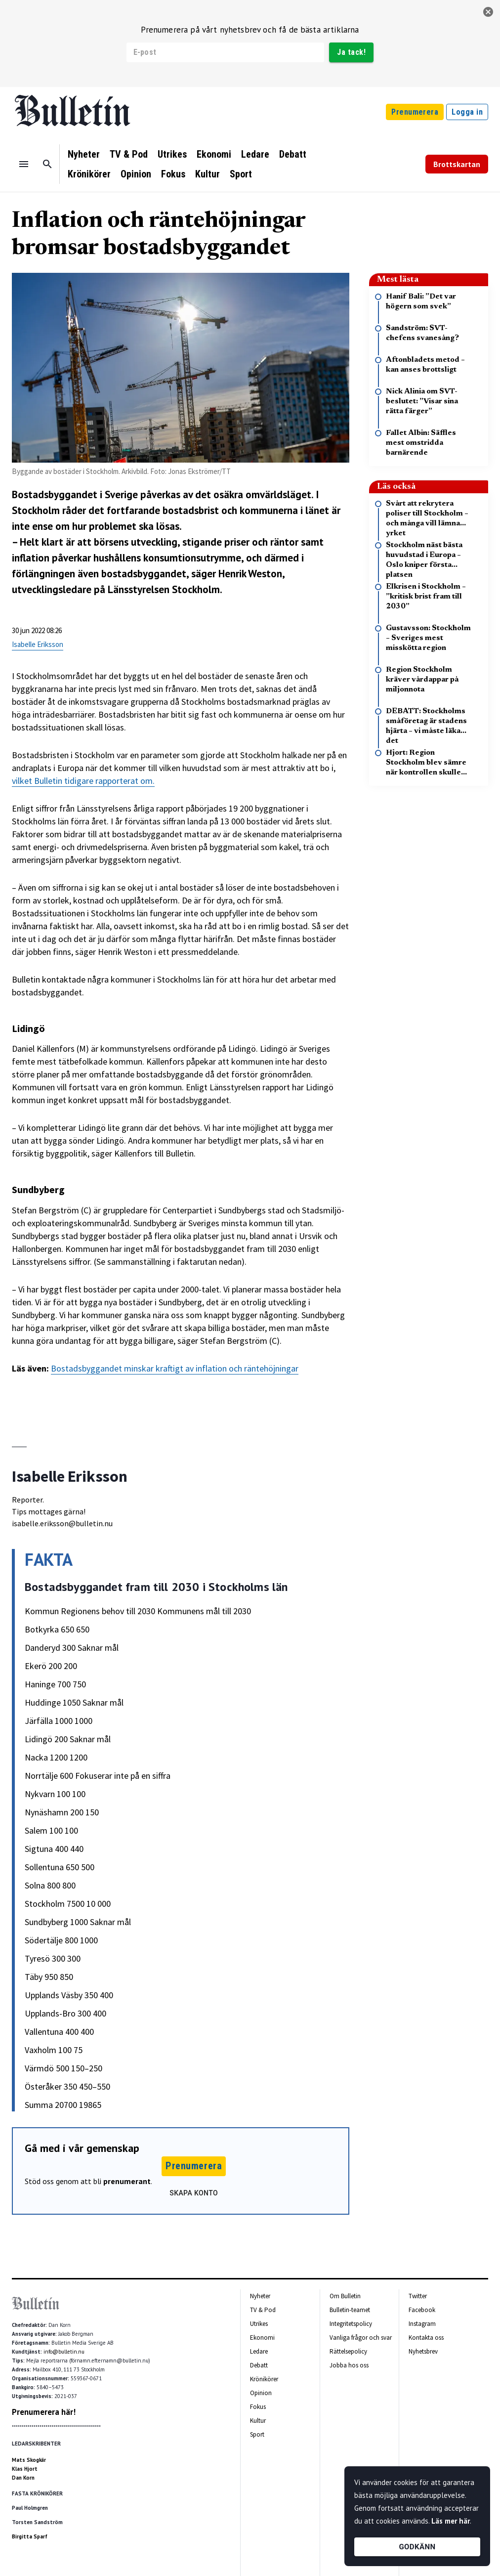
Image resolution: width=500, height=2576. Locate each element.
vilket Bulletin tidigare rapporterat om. (83, 780)
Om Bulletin (345, 2296)
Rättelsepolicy (348, 2351)
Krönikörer (89, 174)
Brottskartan (456, 164)
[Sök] (47, 164)
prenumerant (127, 2181)
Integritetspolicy (351, 2323)
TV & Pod (129, 154)
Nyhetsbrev (423, 2351)
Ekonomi (214, 154)
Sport (241, 174)
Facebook (422, 2310)
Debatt (292, 154)
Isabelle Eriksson (37, 644)
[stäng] (488, 12)
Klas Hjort (25, 2468)
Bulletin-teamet (350, 2310)
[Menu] (24, 164)
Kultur (207, 174)
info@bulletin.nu (63, 2351)
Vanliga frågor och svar (361, 2337)
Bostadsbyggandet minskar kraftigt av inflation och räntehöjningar (174, 1368)
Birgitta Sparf (29, 2536)
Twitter (418, 2296)
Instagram (422, 2323)
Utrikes (172, 154)
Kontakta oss (426, 2337)
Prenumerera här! (44, 2411)
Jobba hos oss (349, 2365)
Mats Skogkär (29, 2459)
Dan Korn (23, 2477)
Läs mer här (450, 2521)
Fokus (173, 174)
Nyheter (84, 154)
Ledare (255, 154)
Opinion (136, 174)
